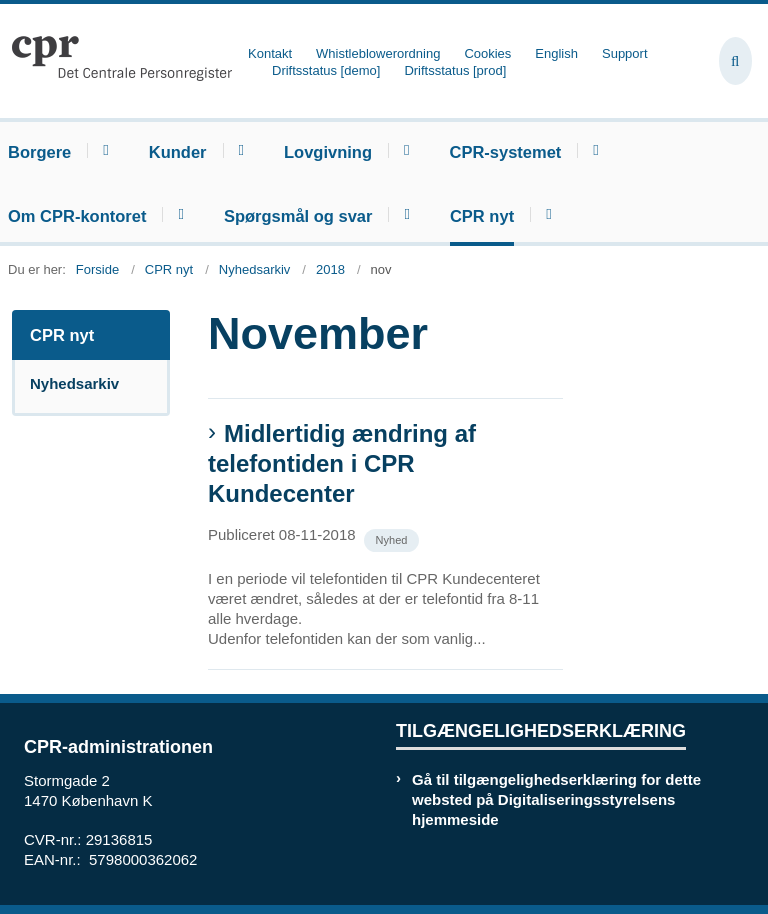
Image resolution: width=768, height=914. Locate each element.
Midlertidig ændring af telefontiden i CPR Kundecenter (342, 463)
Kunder (178, 152)
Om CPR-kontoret (77, 216)
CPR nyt (482, 216)
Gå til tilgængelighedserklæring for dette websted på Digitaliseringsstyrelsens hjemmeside (556, 799)
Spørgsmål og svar (298, 216)
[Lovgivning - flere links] (403, 150)
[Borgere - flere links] (102, 150)
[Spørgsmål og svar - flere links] (403, 214)
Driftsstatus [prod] (455, 71)
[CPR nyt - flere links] (545, 214)
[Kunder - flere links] (238, 150)
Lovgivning (328, 152)
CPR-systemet (505, 152)
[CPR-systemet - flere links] (592, 150)
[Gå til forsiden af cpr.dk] (116, 61)
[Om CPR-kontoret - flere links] (177, 214)
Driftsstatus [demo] (326, 71)
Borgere (39, 152)
